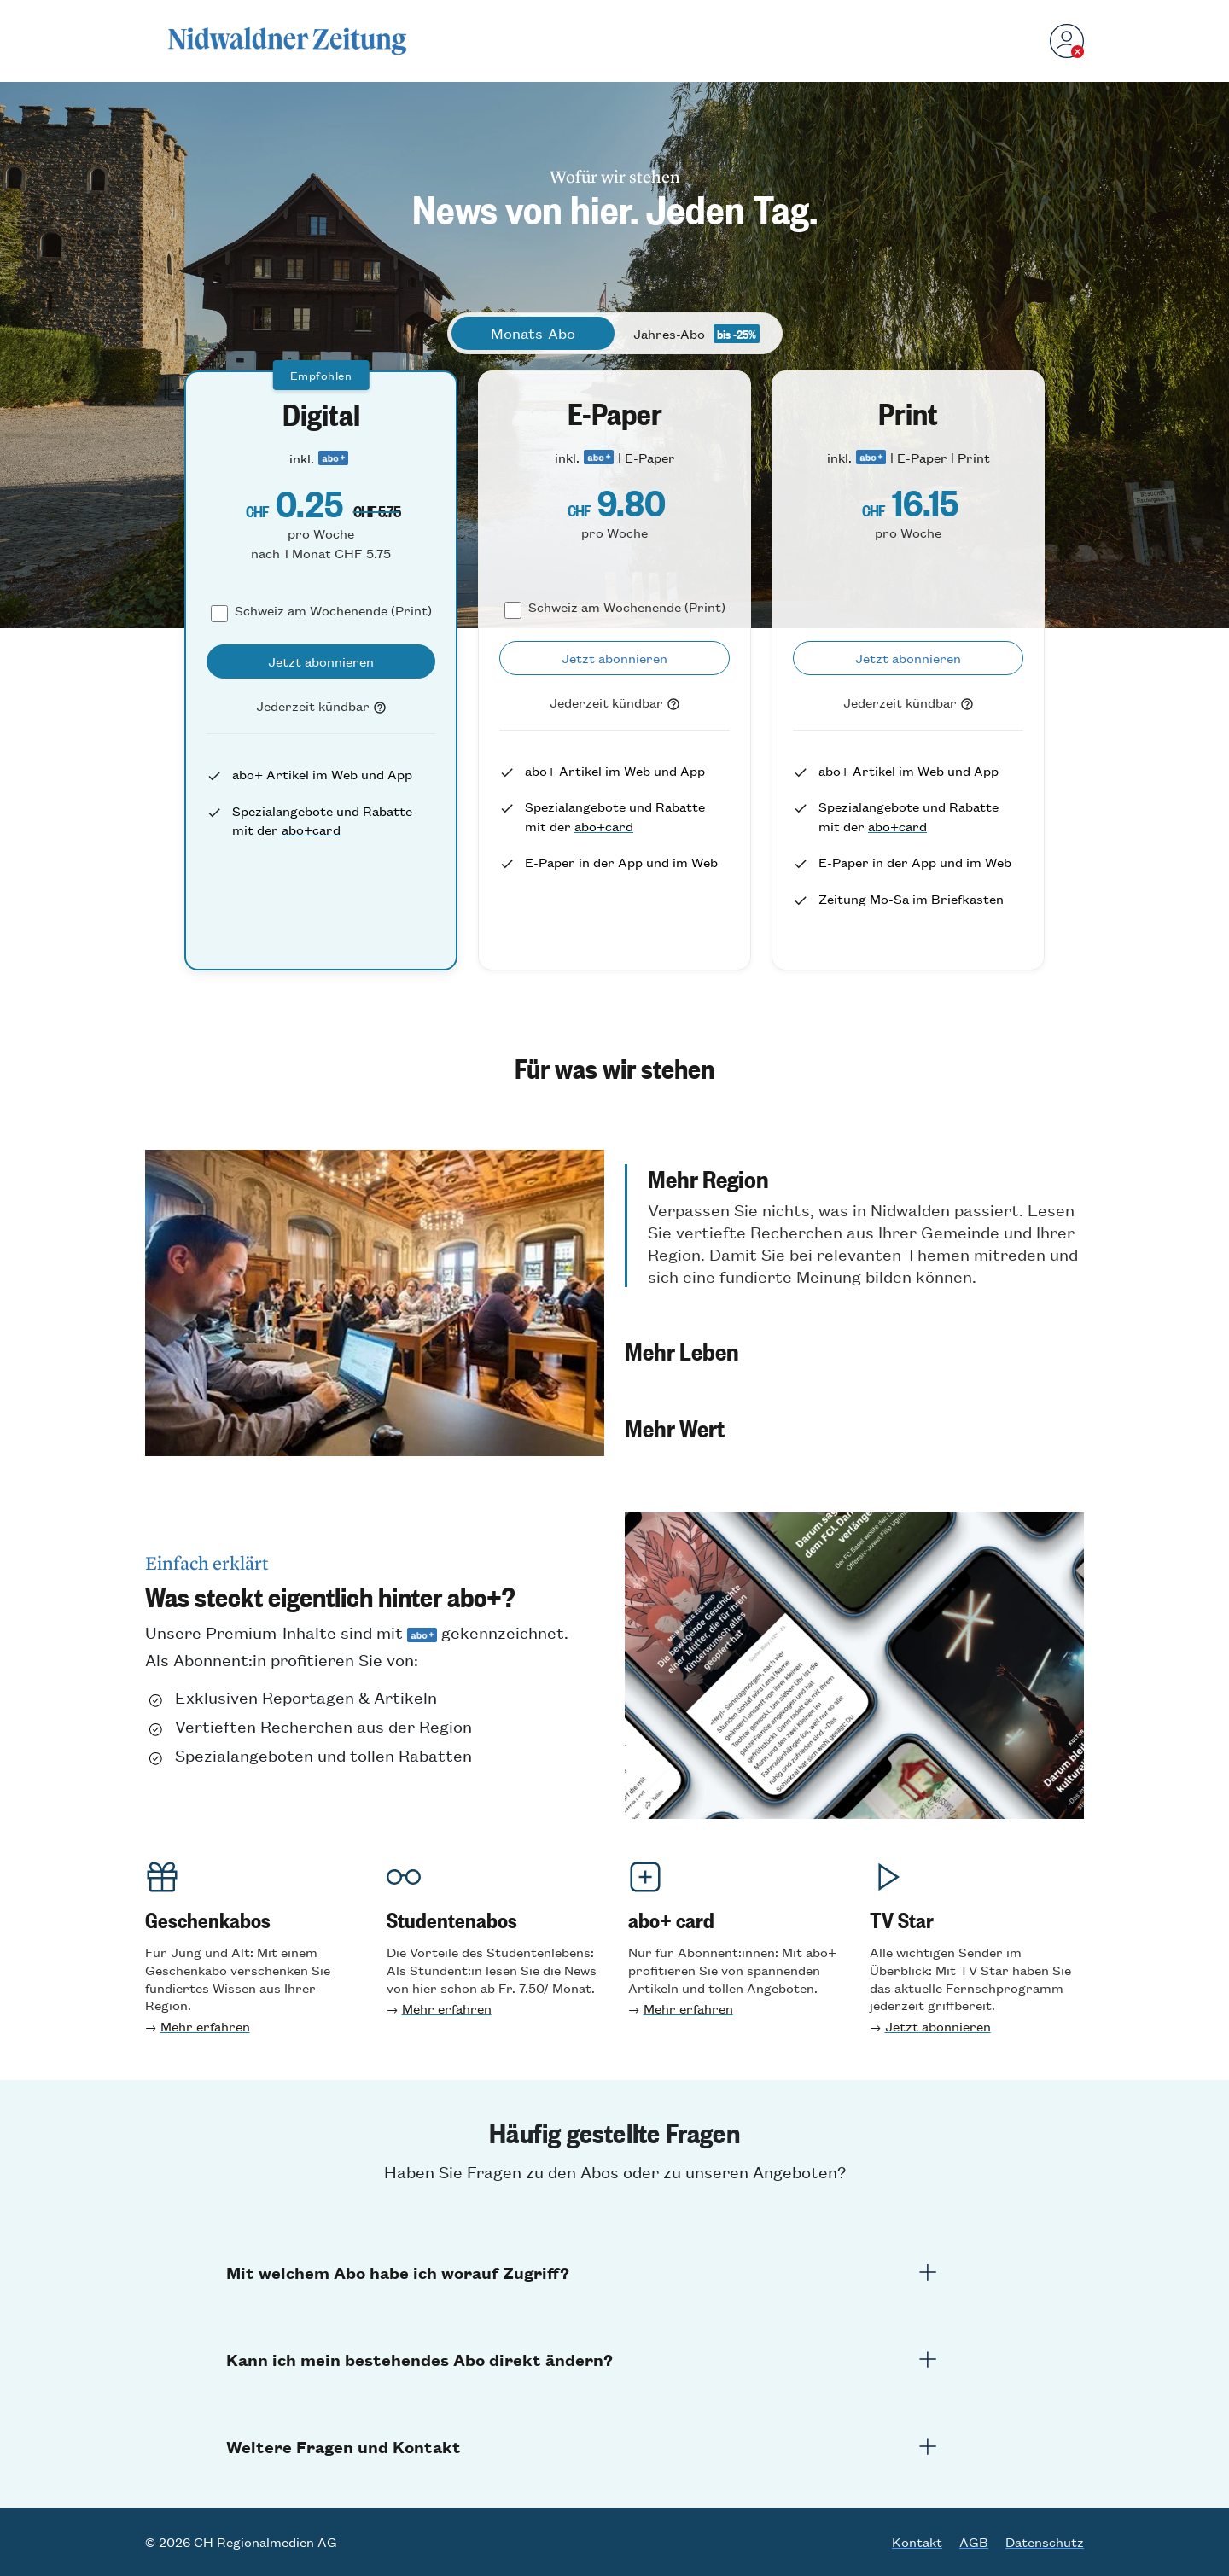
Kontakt (917, 2542)
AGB (973, 2542)
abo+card (311, 829)
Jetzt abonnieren (938, 2026)
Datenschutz (1044, 2542)
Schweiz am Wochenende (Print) (333, 610)
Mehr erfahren (205, 2026)
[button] (854, 1225)
